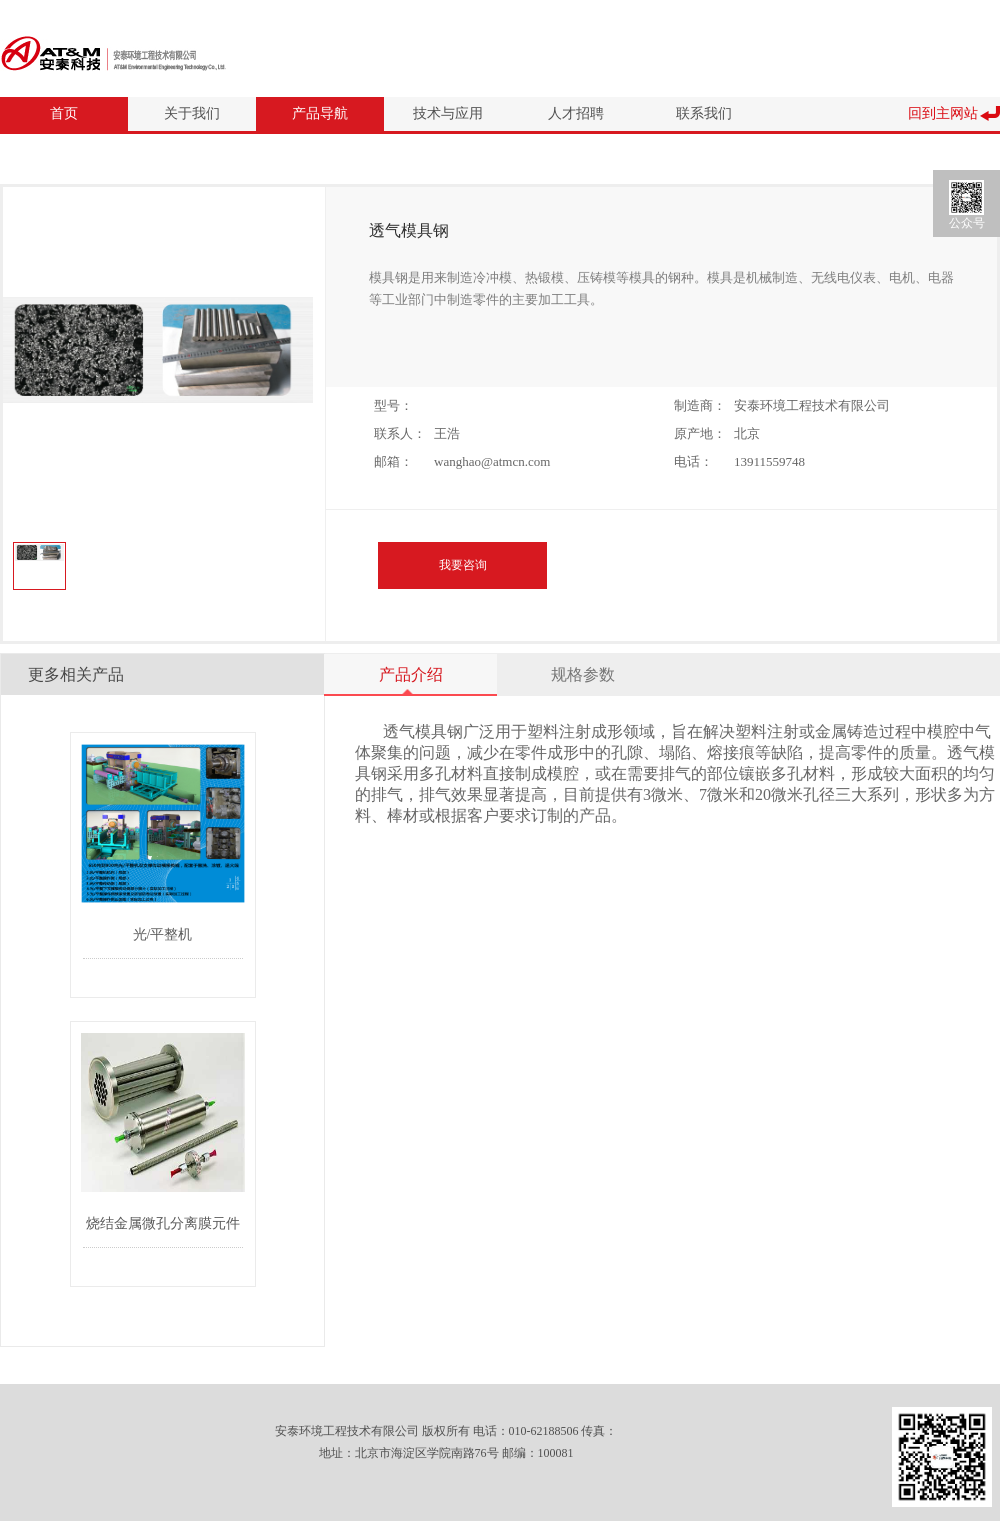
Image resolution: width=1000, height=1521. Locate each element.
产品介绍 (411, 674)
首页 (64, 113)
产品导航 (320, 113)
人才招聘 (576, 113)
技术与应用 (448, 113)
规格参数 (583, 674)
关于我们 (192, 113)
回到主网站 (943, 113)
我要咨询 (463, 565)
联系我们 (704, 113)
